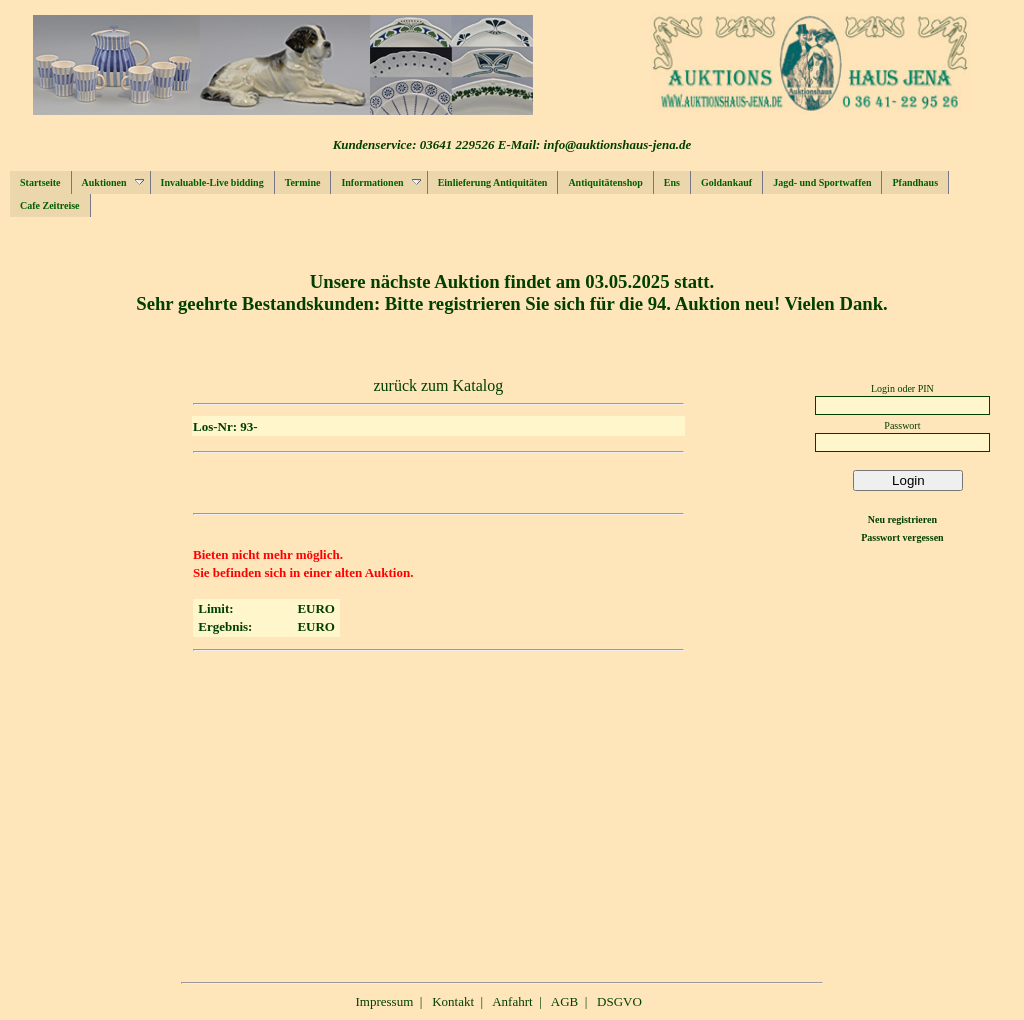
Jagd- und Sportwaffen (822, 182)
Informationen (380, 182)
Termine (303, 182)
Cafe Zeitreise (50, 205)
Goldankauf (726, 182)
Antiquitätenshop (605, 182)
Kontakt (453, 1001)
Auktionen (113, 182)
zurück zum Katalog (438, 385)
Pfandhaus (915, 182)
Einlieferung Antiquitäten (493, 182)
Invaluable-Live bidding (212, 182)
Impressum (385, 1001)
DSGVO (619, 1001)
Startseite (40, 182)
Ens (672, 182)
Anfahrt (512, 1001)
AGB (564, 1001)
